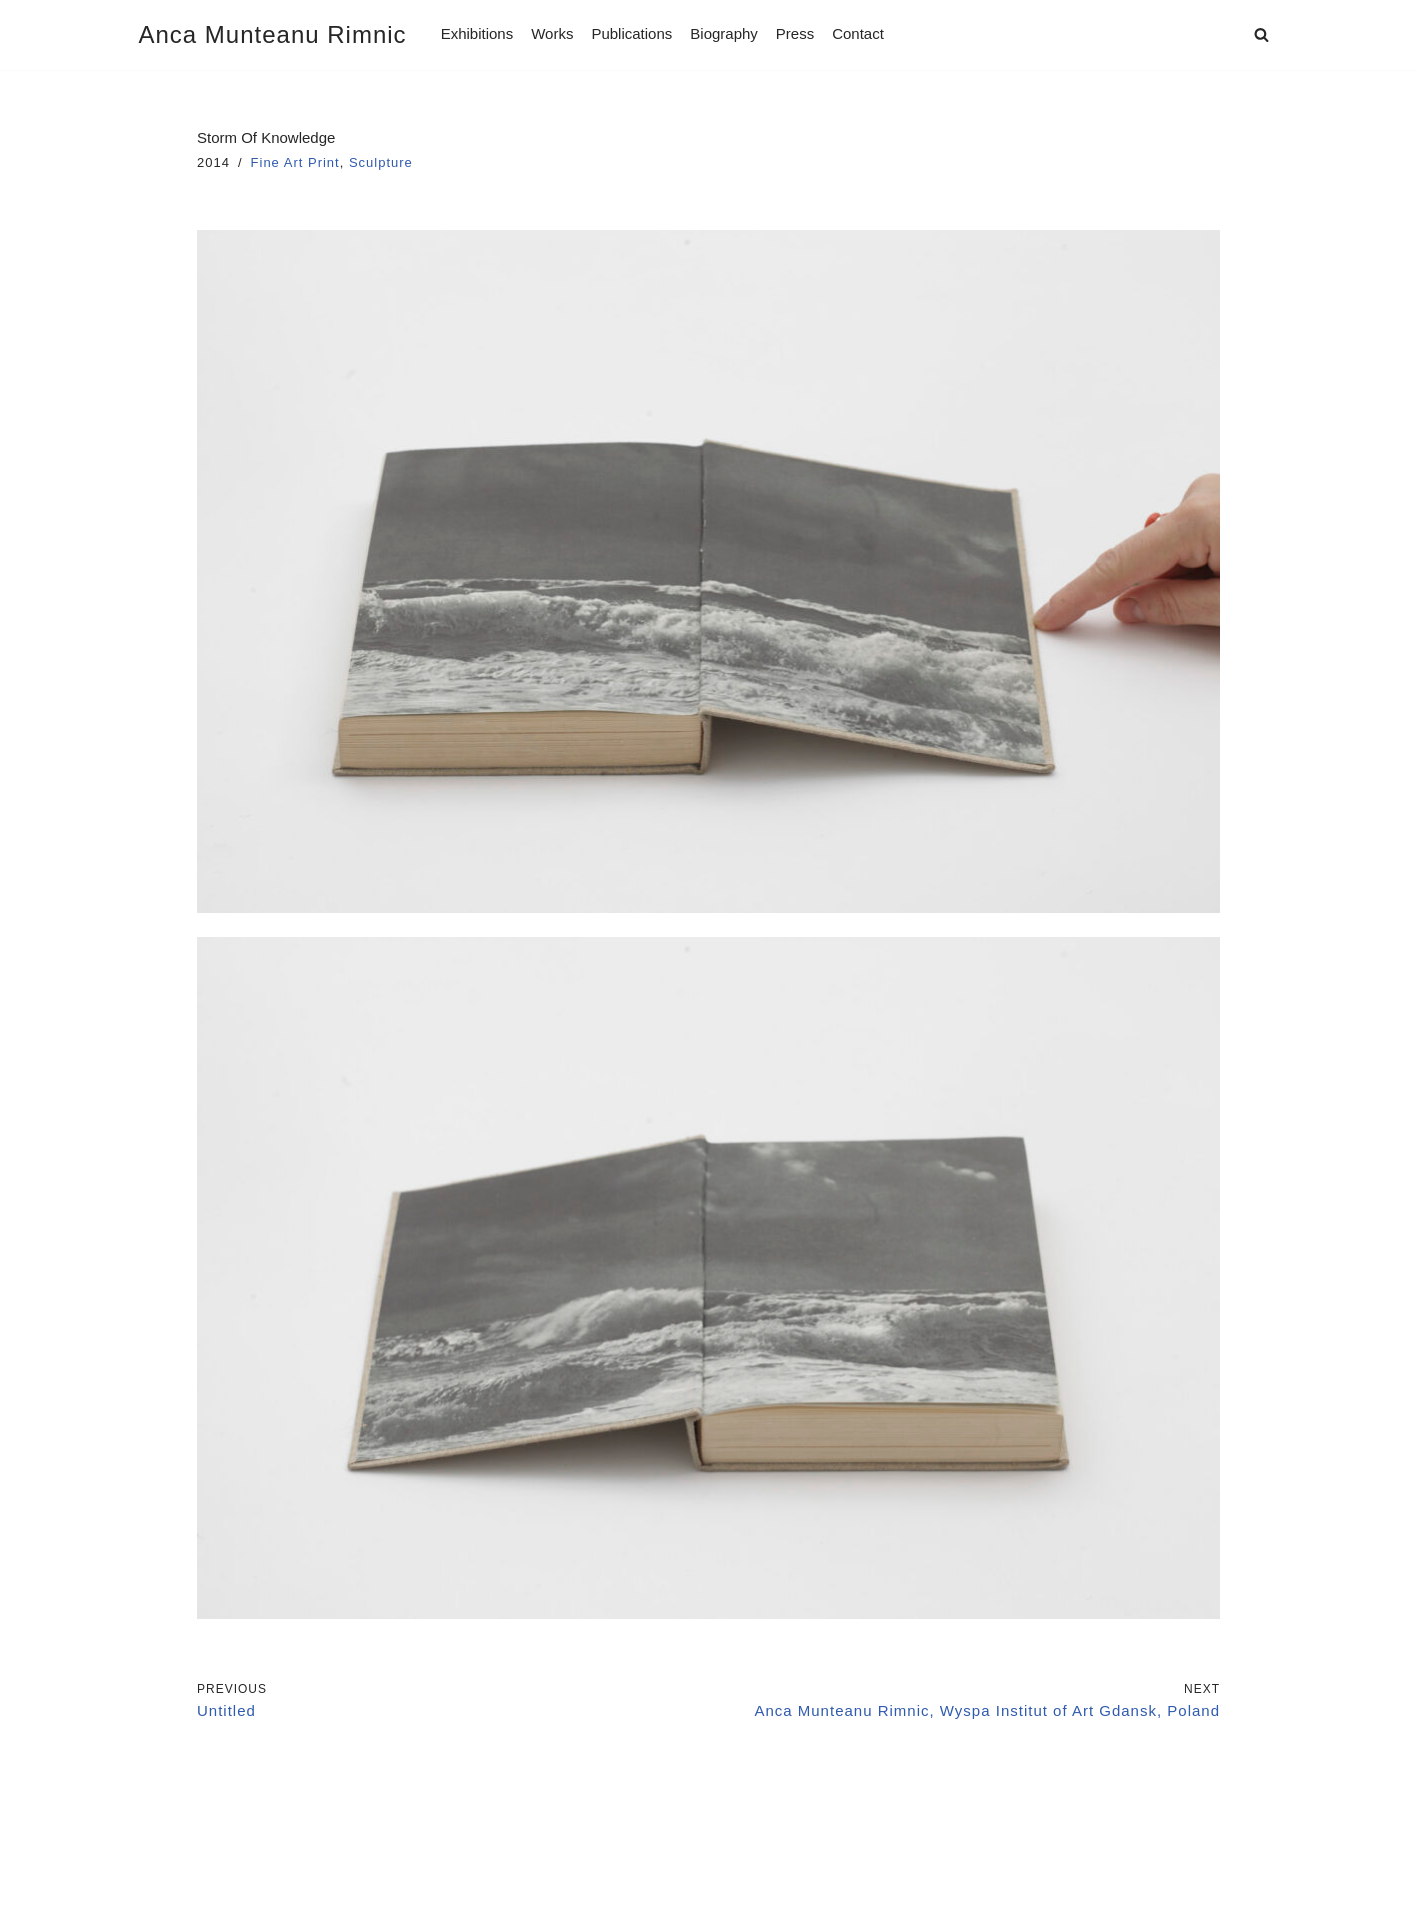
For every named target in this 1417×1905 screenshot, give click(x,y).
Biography (724, 33)
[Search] (1261, 34)
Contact (858, 33)
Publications (631, 33)
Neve (158, 1882)
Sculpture (381, 162)
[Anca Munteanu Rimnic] (273, 35)
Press (795, 33)
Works (552, 33)
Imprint (166, 1835)
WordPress (328, 1882)
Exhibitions (477, 33)
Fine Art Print (295, 162)
